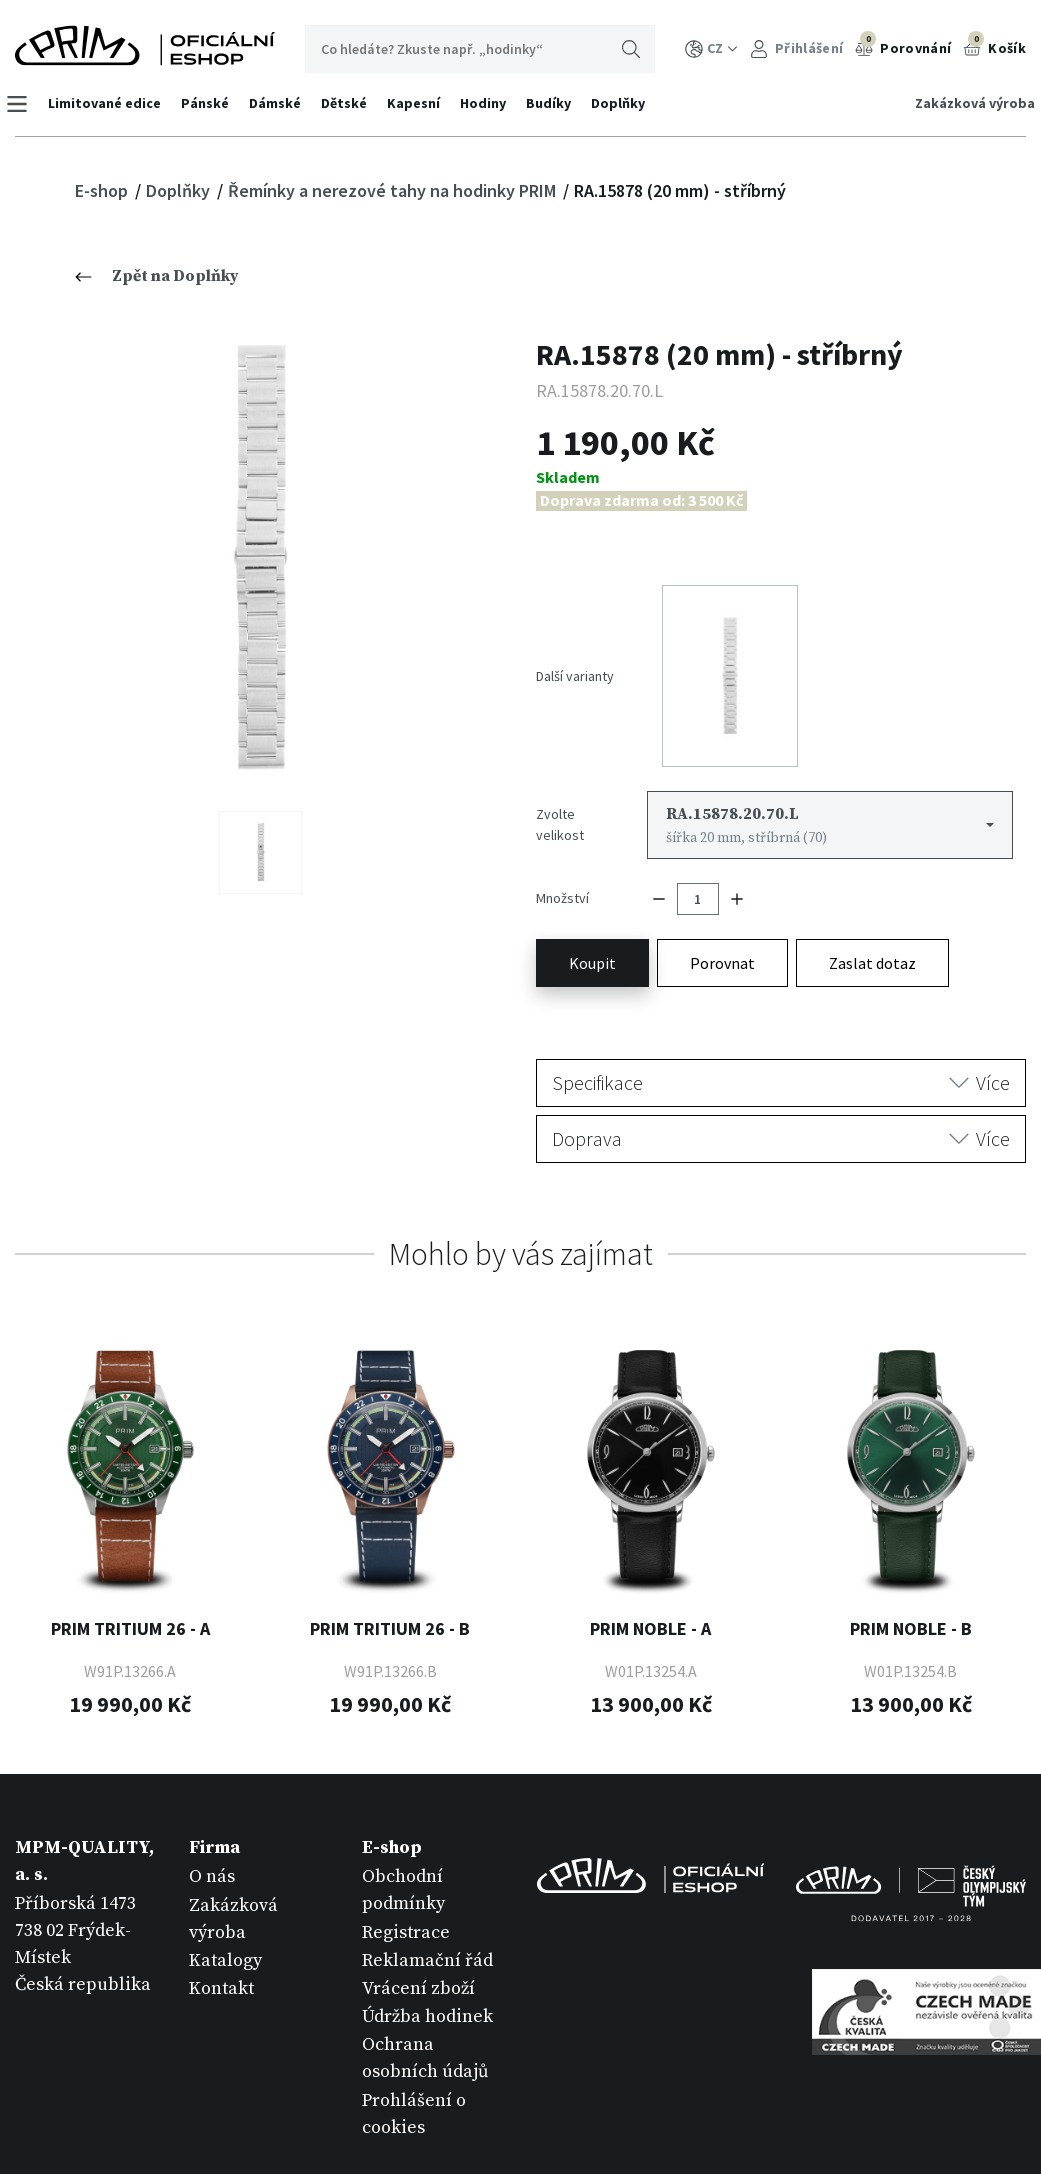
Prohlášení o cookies (414, 2054)
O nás (212, 1817)
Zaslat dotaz (872, 903)
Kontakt (221, 1929)
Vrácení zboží (418, 1929)
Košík (994, 46)
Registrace (406, 1872)
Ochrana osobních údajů (425, 1999)
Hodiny (492, 103)
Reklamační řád (427, 1900)
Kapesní (422, 103)
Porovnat (722, 903)
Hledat (631, 49)
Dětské (353, 103)
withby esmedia (965, 2122)
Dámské (284, 103)
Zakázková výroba (966, 103)
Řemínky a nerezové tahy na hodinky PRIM (394, 190)
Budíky (557, 103)
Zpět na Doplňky (157, 276)
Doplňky (627, 103)
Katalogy (225, 1900)
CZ (711, 48)
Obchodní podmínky (403, 1831)
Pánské (214, 103)
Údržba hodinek (427, 1957)
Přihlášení (796, 48)
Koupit (592, 903)
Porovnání (903, 46)
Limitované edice (113, 103)
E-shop (103, 190)
